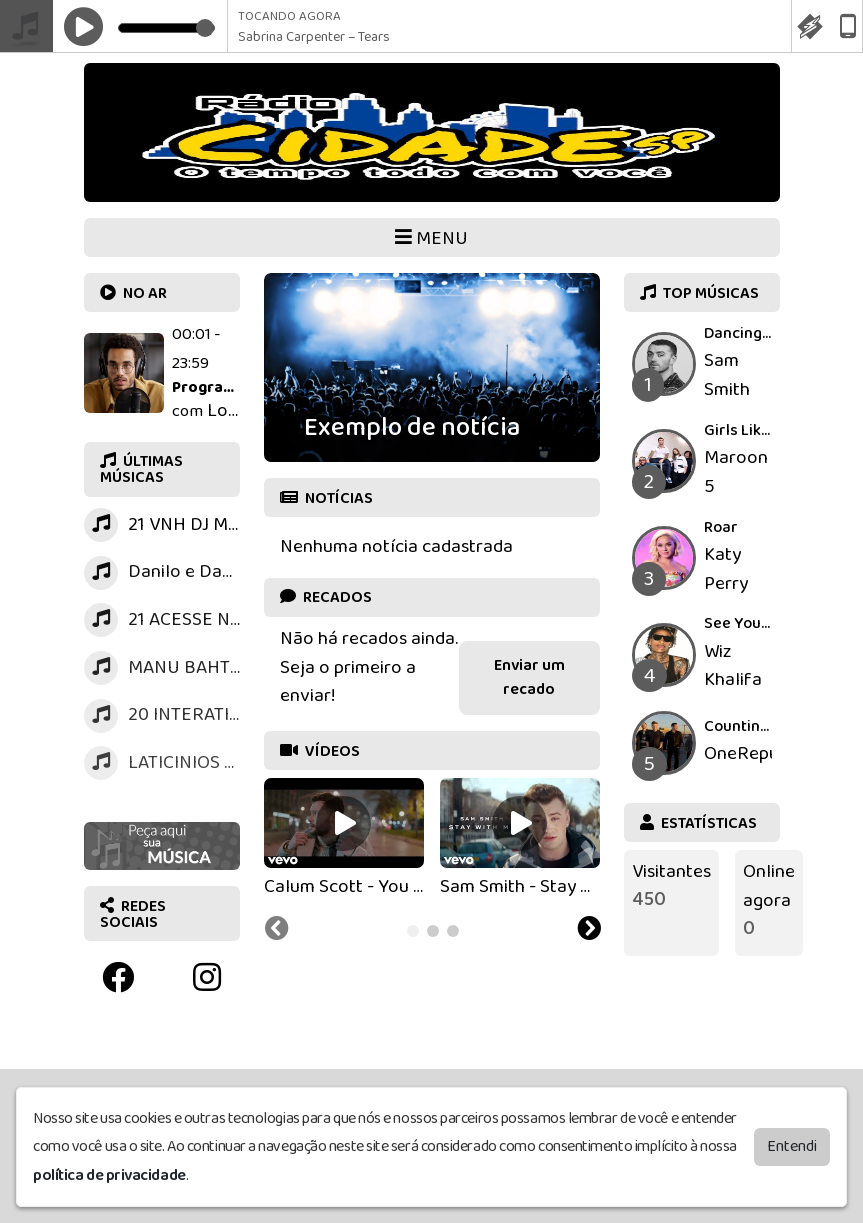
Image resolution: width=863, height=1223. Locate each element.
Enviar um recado (529, 677)
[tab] (413, 931)
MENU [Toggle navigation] (431, 238)
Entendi (792, 1142)
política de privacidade (109, 1171)
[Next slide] (589, 931)
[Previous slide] (277, 931)
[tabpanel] (344, 840)
